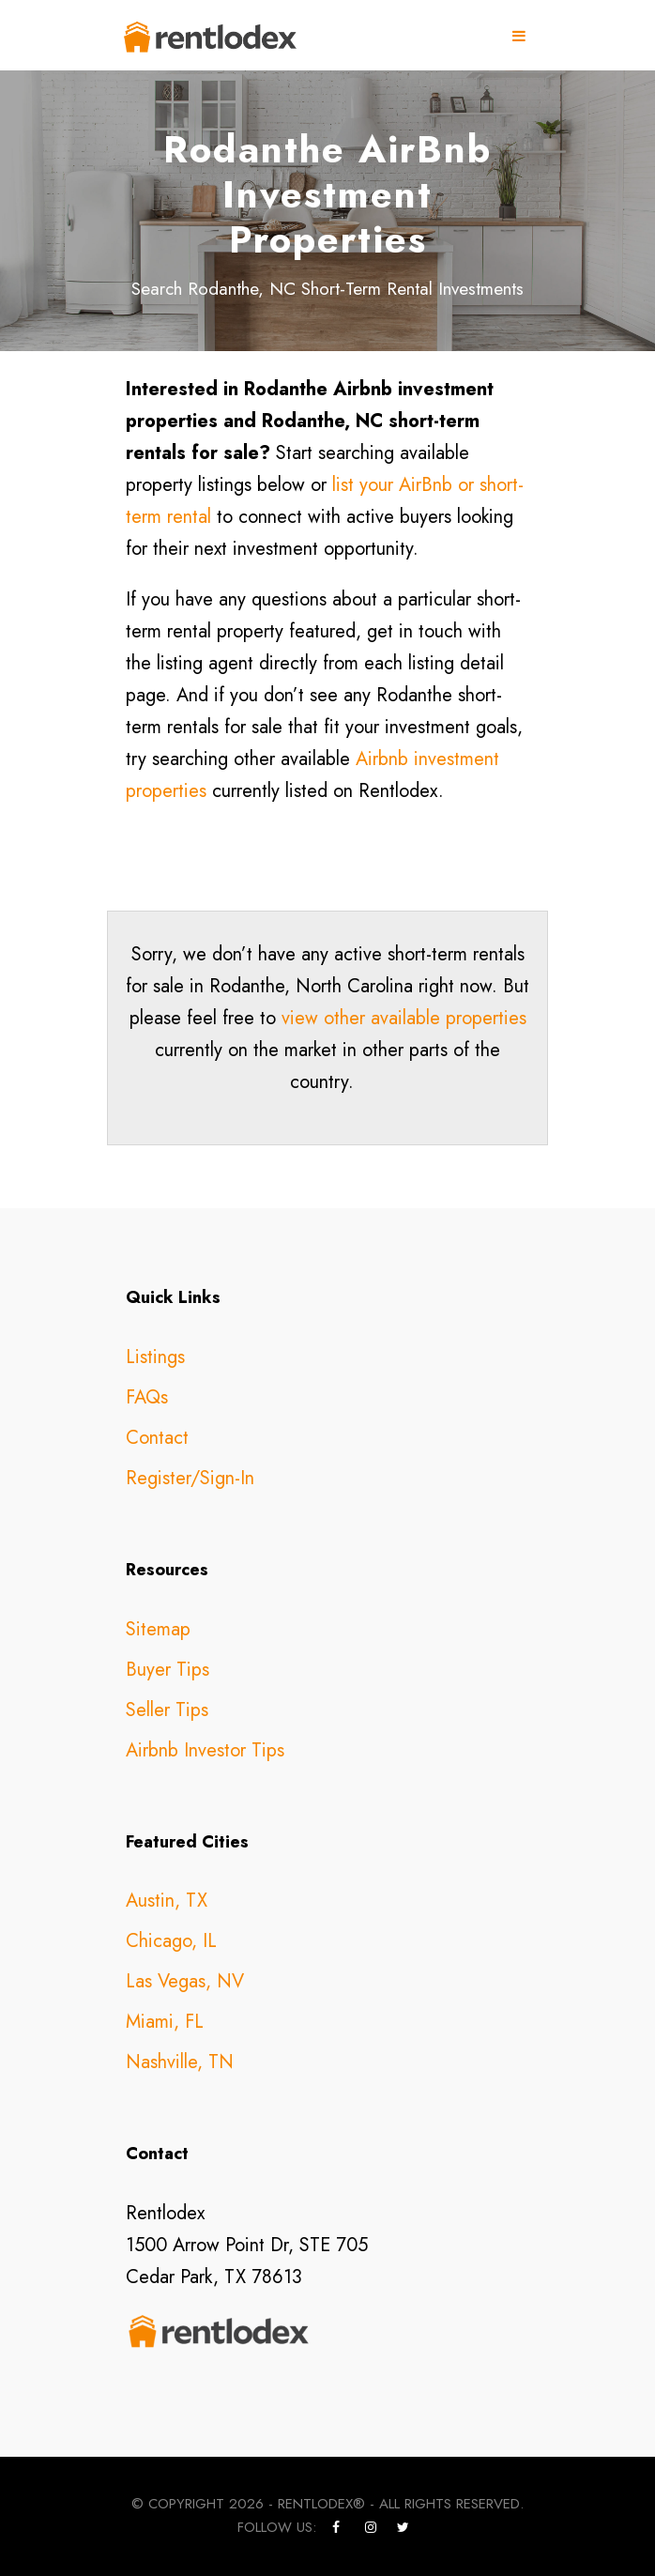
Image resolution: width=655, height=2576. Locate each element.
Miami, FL (165, 2021)
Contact (157, 1437)
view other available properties (404, 1018)
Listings (155, 1357)
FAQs (147, 1397)
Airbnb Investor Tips (205, 1750)
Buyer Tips (167, 1669)
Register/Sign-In (190, 1478)
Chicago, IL (171, 1941)
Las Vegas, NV (185, 1981)
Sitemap (158, 1629)
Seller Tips (167, 1710)
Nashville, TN (180, 2062)
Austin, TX (166, 1900)
